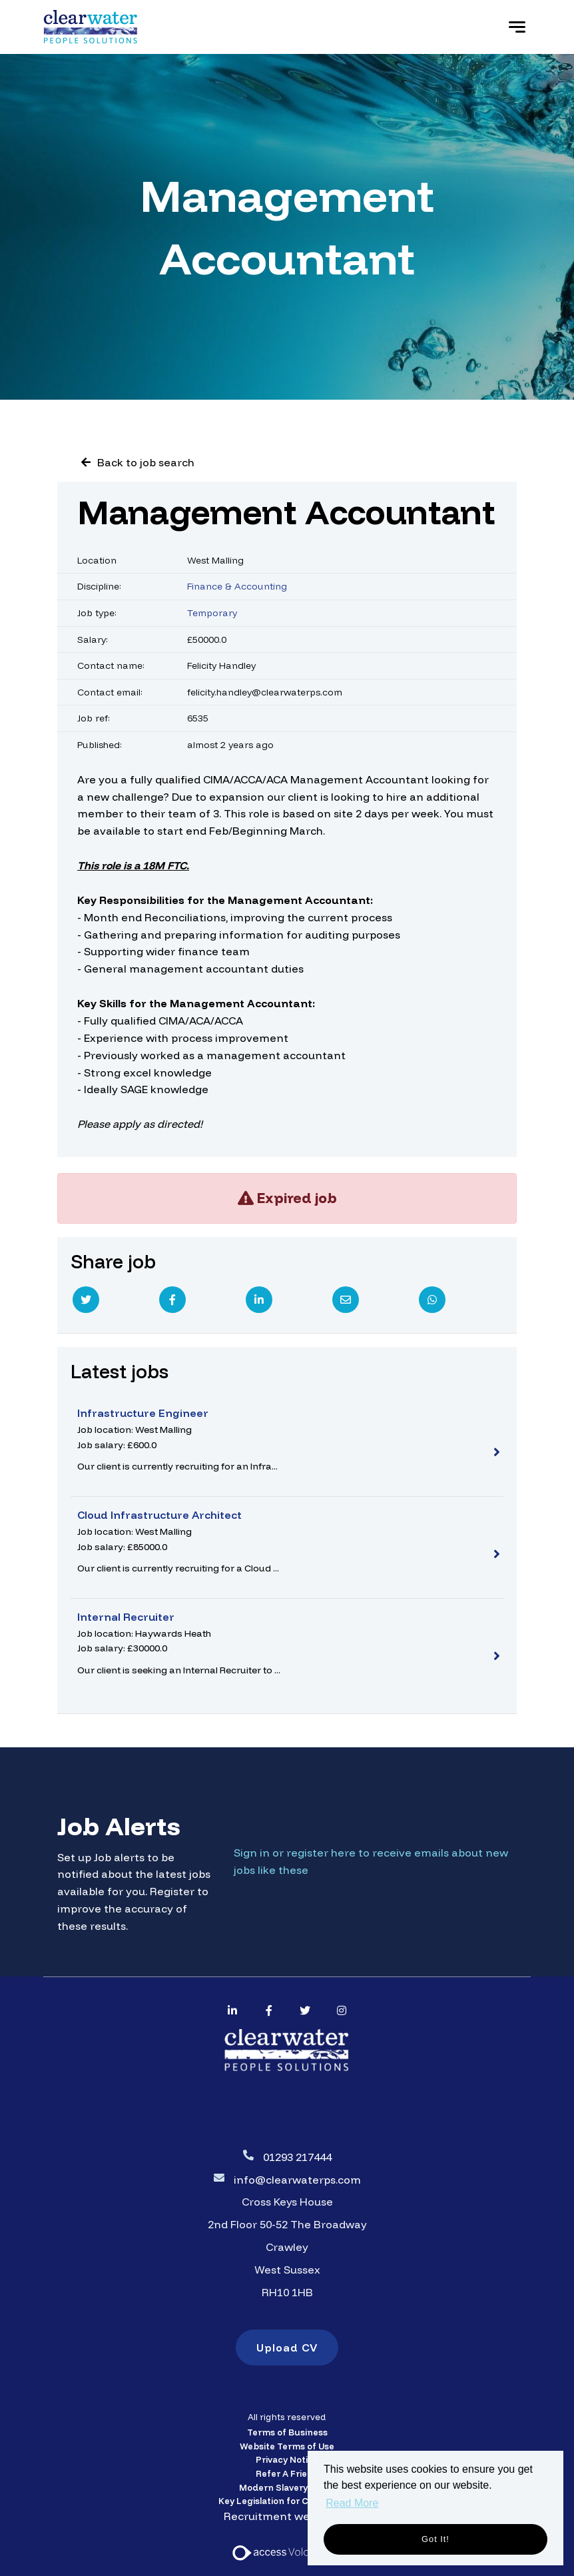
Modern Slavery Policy (287, 2487)
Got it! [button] (435, 2539)
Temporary (212, 613)
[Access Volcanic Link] (281, 2551)
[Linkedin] (259, 1299)
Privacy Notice (287, 2459)
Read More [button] (352, 2503)
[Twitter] (86, 1299)
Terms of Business (287, 2432)
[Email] (345, 1299)
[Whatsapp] (432, 1299)
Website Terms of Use (287, 2446)
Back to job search (145, 462)
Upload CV (287, 2347)
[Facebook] (172, 1299)
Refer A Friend (287, 2473)
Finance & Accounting (237, 586)
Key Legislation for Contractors (287, 2500)
